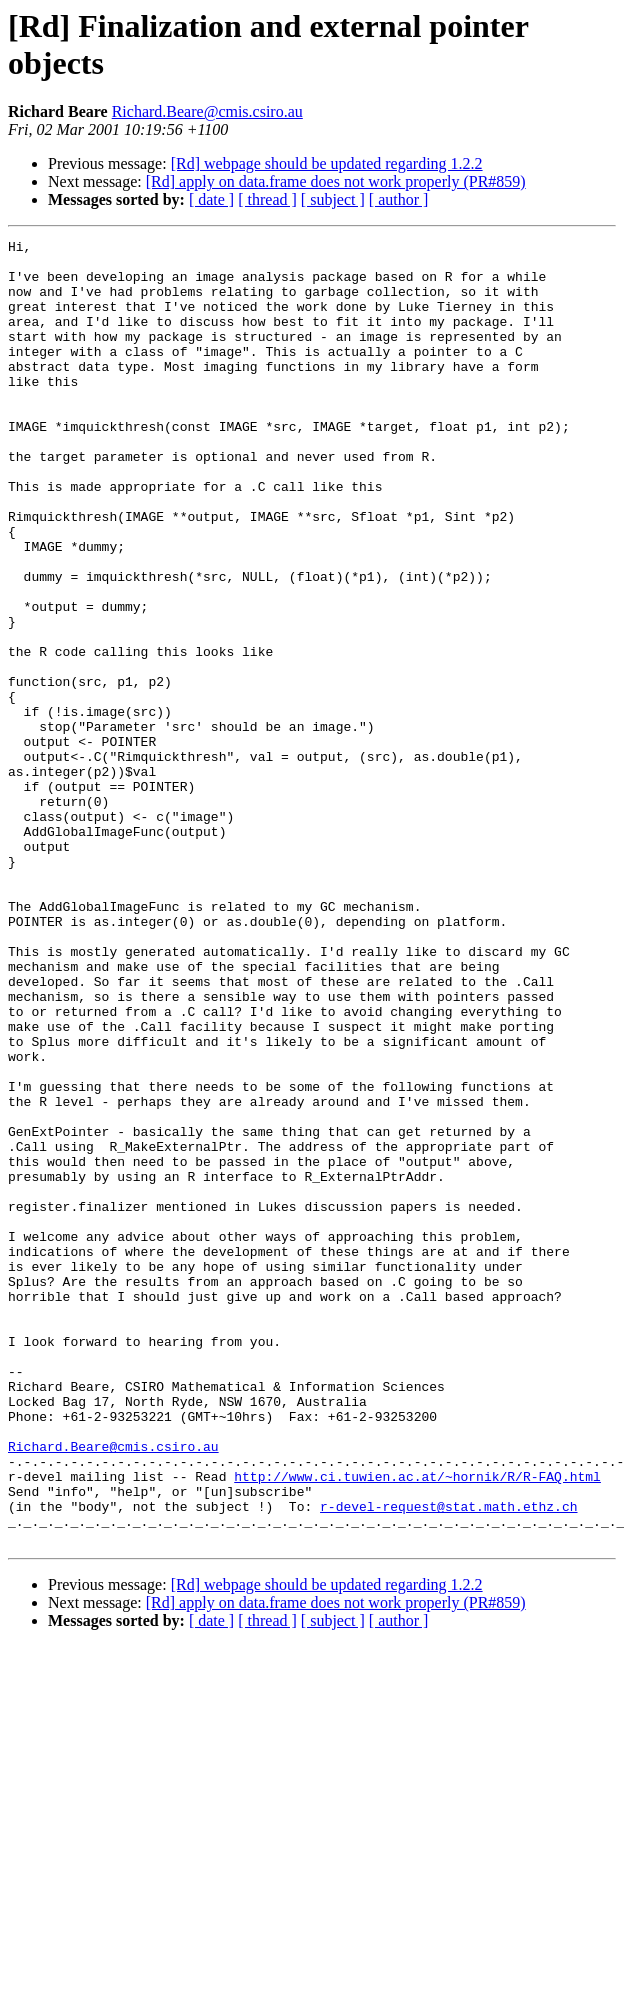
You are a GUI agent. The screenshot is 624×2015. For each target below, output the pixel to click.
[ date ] (211, 199)
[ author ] (399, 199)
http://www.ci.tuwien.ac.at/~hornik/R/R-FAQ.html (417, 1725)
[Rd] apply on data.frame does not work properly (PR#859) (336, 181)
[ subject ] (333, 199)
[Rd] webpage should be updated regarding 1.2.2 (327, 163)
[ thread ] (267, 199)
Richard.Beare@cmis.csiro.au (207, 111)
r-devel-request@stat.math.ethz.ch (448, 1761)
